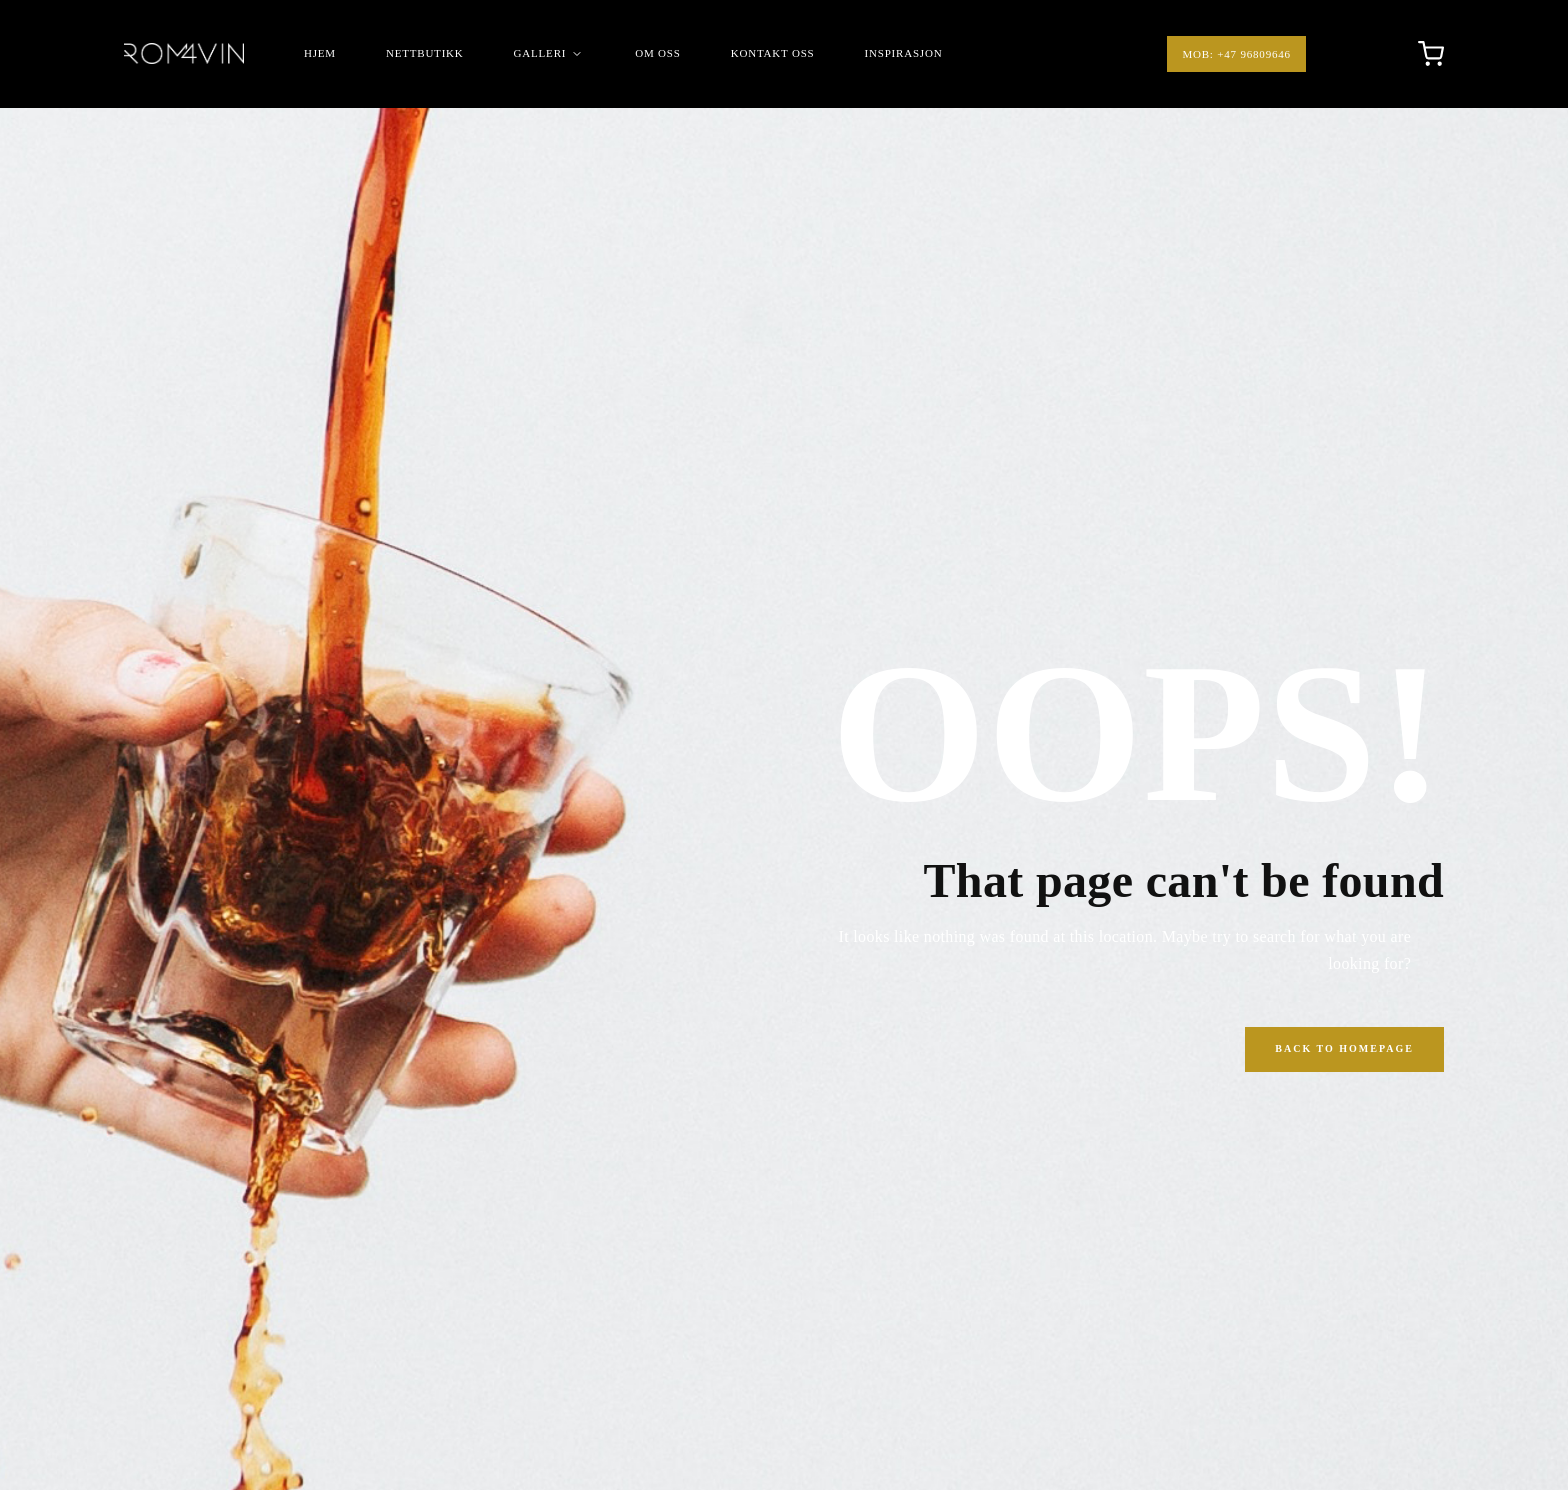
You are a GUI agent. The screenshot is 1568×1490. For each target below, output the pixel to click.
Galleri (550, 53)
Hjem (320, 53)
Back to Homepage (1344, 1048)
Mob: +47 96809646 (1236, 54)
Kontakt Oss (773, 53)
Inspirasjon (904, 53)
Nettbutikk (425, 53)
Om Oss (657, 53)
